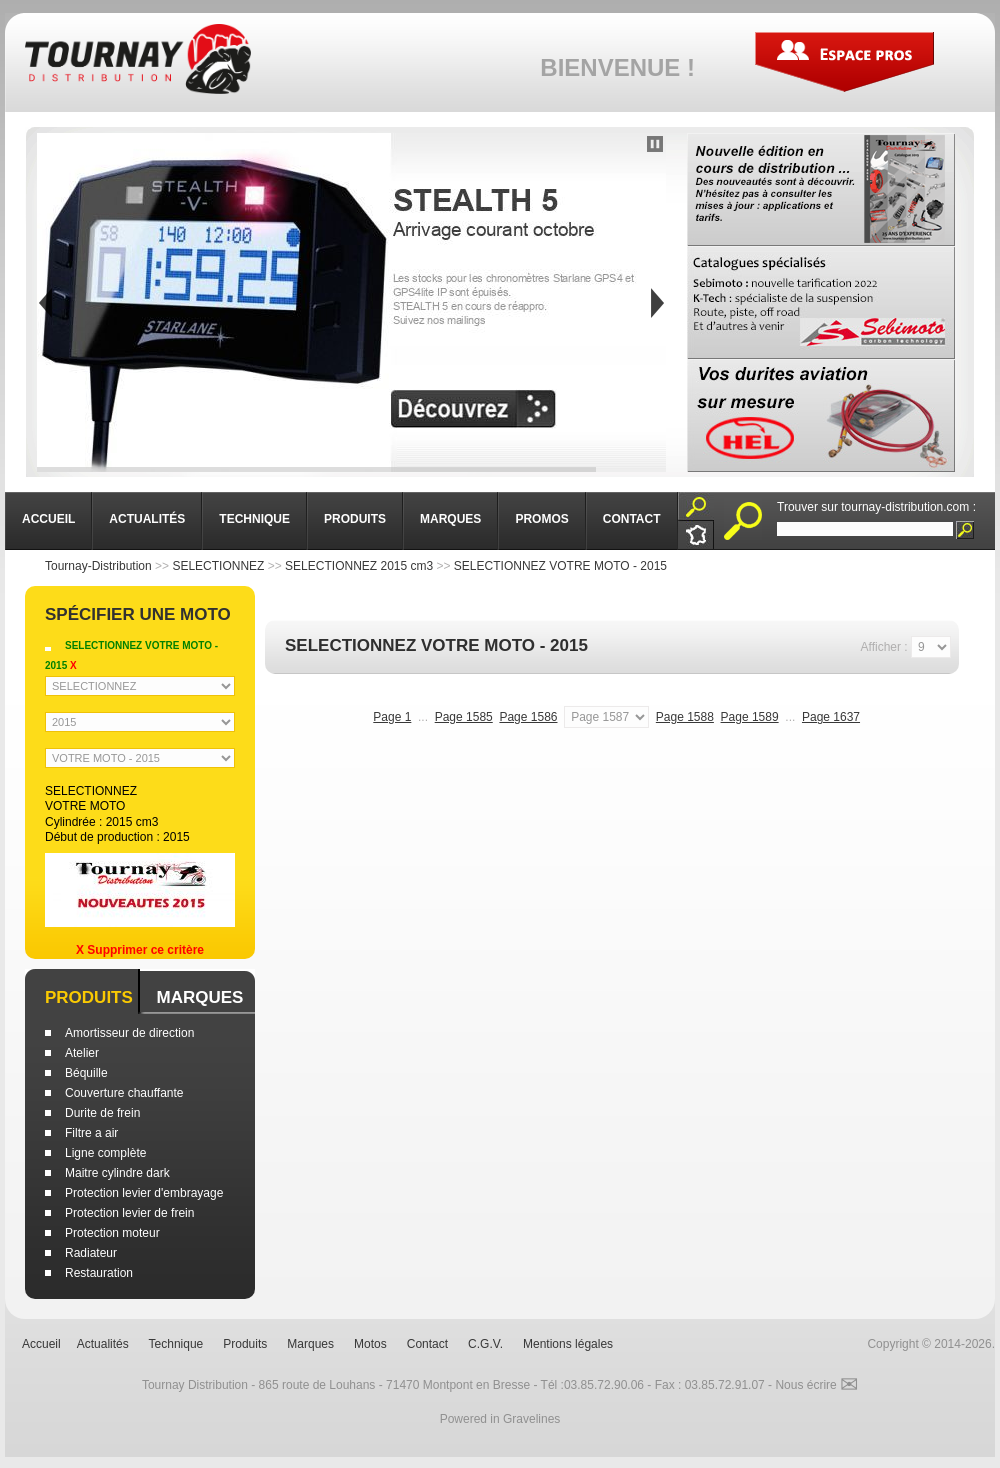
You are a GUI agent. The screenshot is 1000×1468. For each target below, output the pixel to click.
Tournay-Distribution (98, 566)
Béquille (86, 1073)
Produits (89, 997)
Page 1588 (685, 717)
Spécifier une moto (138, 614)
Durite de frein (102, 1113)
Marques (199, 997)
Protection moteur (112, 1233)
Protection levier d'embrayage (144, 1193)
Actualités (103, 1344)
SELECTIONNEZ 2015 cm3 (359, 566)
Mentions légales (568, 1344)
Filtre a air (91, 1133)
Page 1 (392, 717)
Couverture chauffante (124, 1093)
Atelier (82, 1053)
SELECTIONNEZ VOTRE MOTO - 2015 (560, 566)
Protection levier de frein (129, 1213)
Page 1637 (831, 717)
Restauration (99, 1273)
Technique (176, 1344)
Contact (427, 1344)
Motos (370, 1344)
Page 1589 (750, 717)
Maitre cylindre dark (117, 1173)
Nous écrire (816, 1385)
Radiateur (91, 1253)
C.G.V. (485, 1344)
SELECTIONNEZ (218, 566)
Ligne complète (105, 1153)
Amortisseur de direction (129, 1033)
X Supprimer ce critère (140, 950)
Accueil (41, 1344)
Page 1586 (528, 717)
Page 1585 (464, 717)
